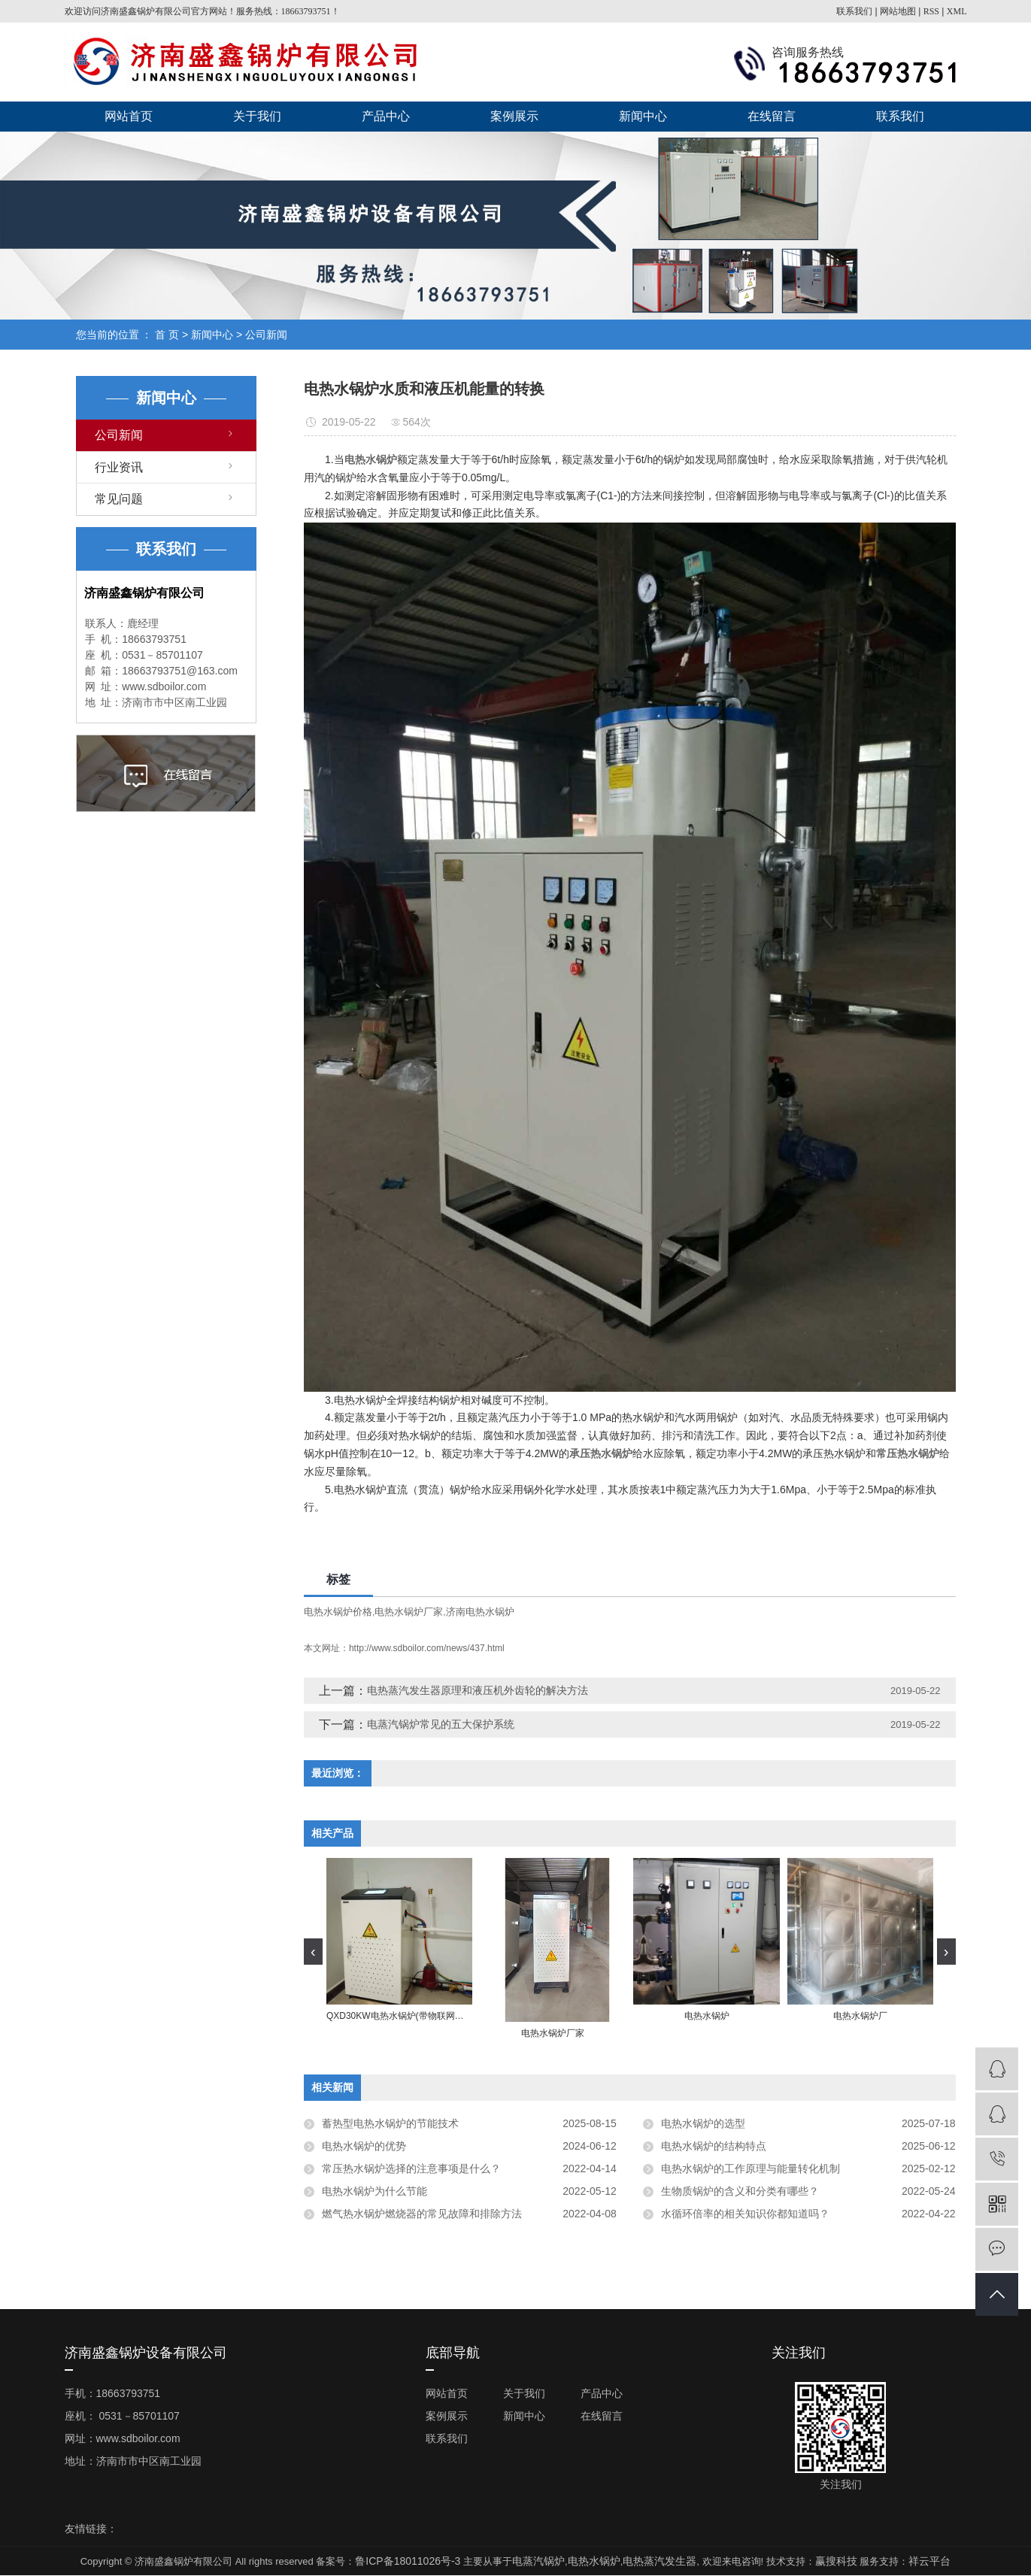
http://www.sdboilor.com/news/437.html (427, 1648)
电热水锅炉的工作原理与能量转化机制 (750, 2168)
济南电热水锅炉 (480, 1611)
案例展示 (514, 116)
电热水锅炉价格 (338, 1611)
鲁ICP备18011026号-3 (407, 2561)
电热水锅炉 (594, 2561)
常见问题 (119, 498)
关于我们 (257, 116)
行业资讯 (119, 467)
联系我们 (854, 11)
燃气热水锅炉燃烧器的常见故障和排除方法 (422, 2214)
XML (957, 11)
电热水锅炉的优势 (364, 2146)
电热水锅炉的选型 (703, 2123)
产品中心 (386, 116)
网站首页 (129, 116)
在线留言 (771, 116)
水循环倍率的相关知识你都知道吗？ (745, 2214)
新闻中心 (643, 116)
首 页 (167, 335)
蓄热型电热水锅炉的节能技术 (390, 2123)
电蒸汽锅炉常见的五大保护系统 (440, 1724)
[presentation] (313, 1951)
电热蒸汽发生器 (659, 2561)
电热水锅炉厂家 (408, 1611)
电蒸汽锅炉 (538, 2561)
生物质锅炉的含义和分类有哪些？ (740, 2191)
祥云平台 (929, 2561)
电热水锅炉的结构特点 (713, 2146)
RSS (931, 11)
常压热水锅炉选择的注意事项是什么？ (411, 2168)
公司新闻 (266, 335)
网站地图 (898, 11)
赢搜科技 (836, 2561)
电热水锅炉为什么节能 (374, 2191)
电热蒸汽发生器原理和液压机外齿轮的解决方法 (477, 1690)
